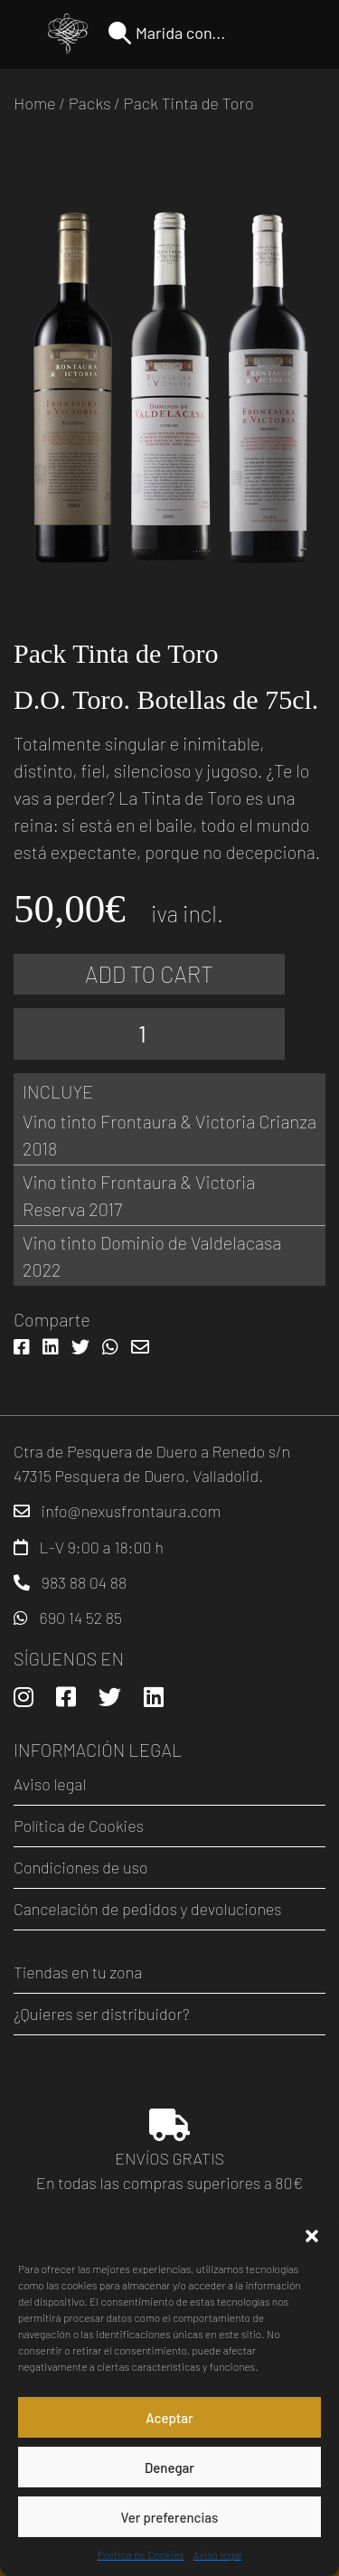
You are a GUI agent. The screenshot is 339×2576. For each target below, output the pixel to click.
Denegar (169, 2467)
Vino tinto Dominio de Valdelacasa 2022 (152, 1255)
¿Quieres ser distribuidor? (102, 2014)
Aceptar (169, 2418)
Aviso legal (217, 2554)
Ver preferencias (170, 2517)
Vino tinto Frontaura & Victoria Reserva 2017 (139, 1195)
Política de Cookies (141, 2554)
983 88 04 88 (84, 1582)
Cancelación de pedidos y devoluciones (148, 1909)
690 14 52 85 (81, 1618)
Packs (90, 103)
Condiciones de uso (81, 1867)
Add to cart (149, 973)
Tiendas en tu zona (78, 1972)
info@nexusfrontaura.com (131, 1511)
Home (35, 103)
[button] (312, 2233)
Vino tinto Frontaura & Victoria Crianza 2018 (169, 1134)
